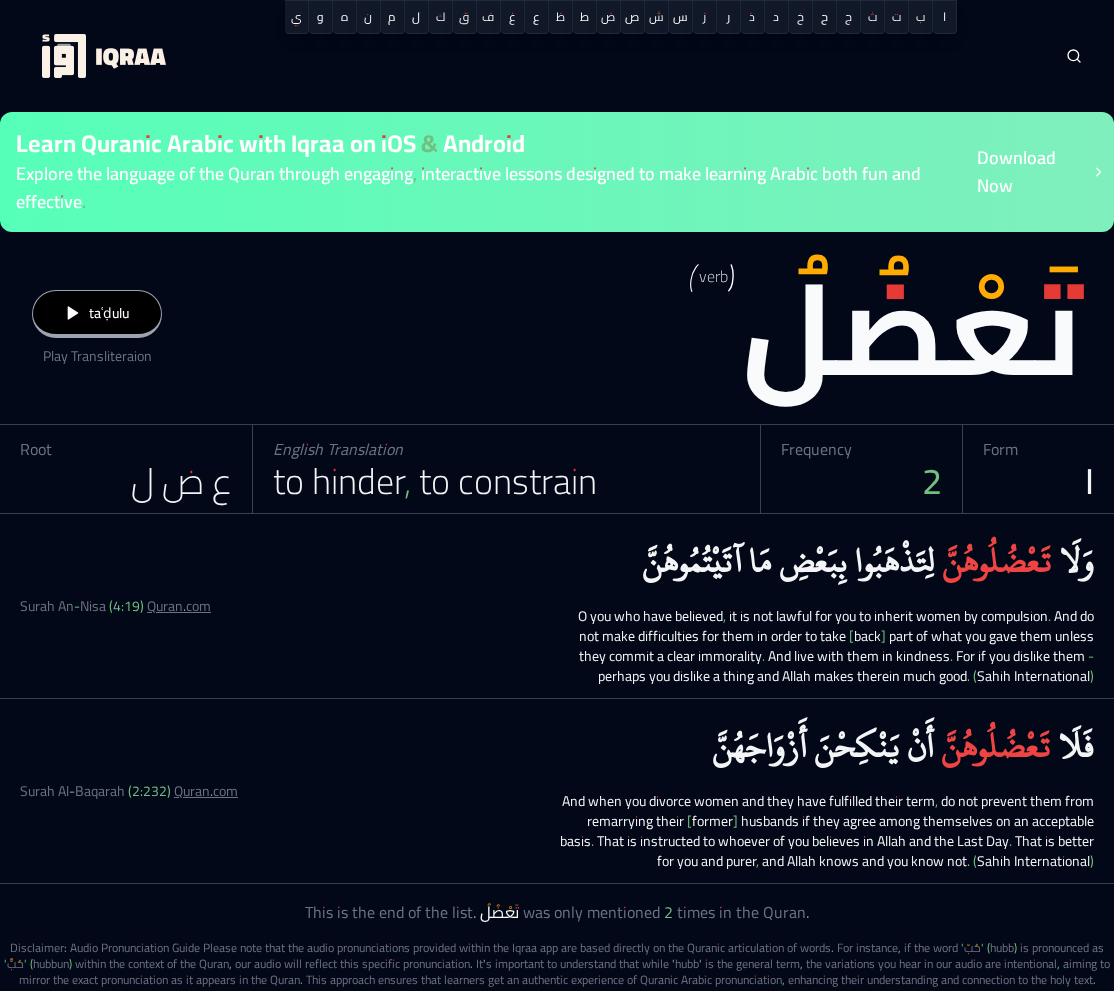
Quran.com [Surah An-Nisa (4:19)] (179, 606)
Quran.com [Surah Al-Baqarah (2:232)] (206, 791)
